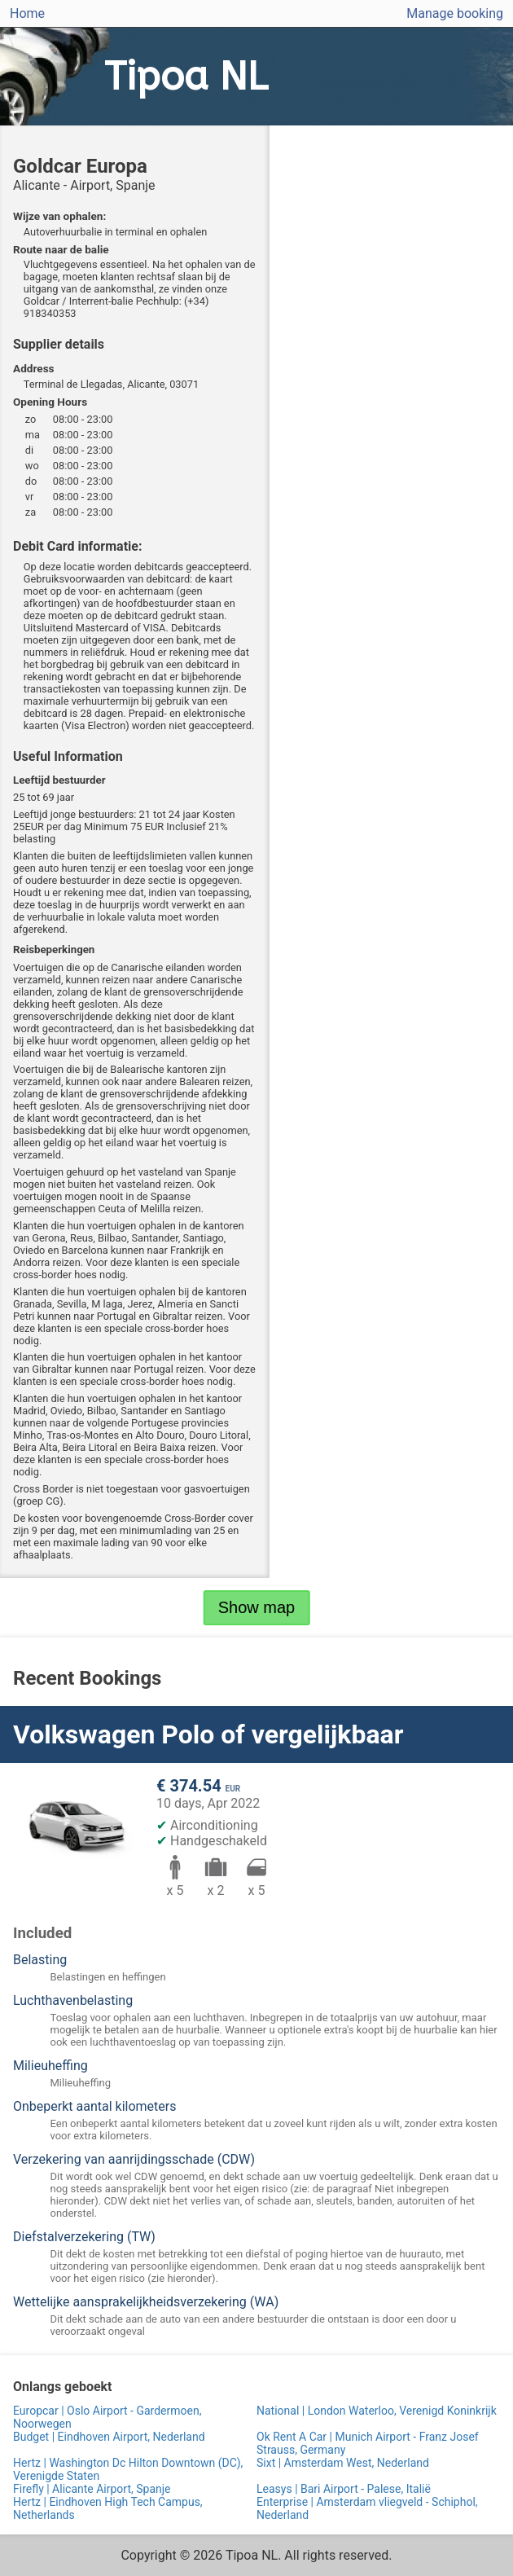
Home (27, 13)
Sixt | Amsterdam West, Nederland (342, 2462)
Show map (257, 1607)
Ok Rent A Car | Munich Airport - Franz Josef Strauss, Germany (367, 2443)
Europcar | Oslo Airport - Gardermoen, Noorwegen (107, 2417)
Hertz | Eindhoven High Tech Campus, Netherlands (108, 2508)
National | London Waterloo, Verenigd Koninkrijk (376, 2410)
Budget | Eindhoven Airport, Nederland (109, 2436)
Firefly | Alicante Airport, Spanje (92, 2488)
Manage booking (454, 13)
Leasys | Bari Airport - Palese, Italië (343, 2488)
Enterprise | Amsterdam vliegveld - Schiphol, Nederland (367, 2508)
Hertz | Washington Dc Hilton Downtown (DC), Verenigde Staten (128, 2469)
